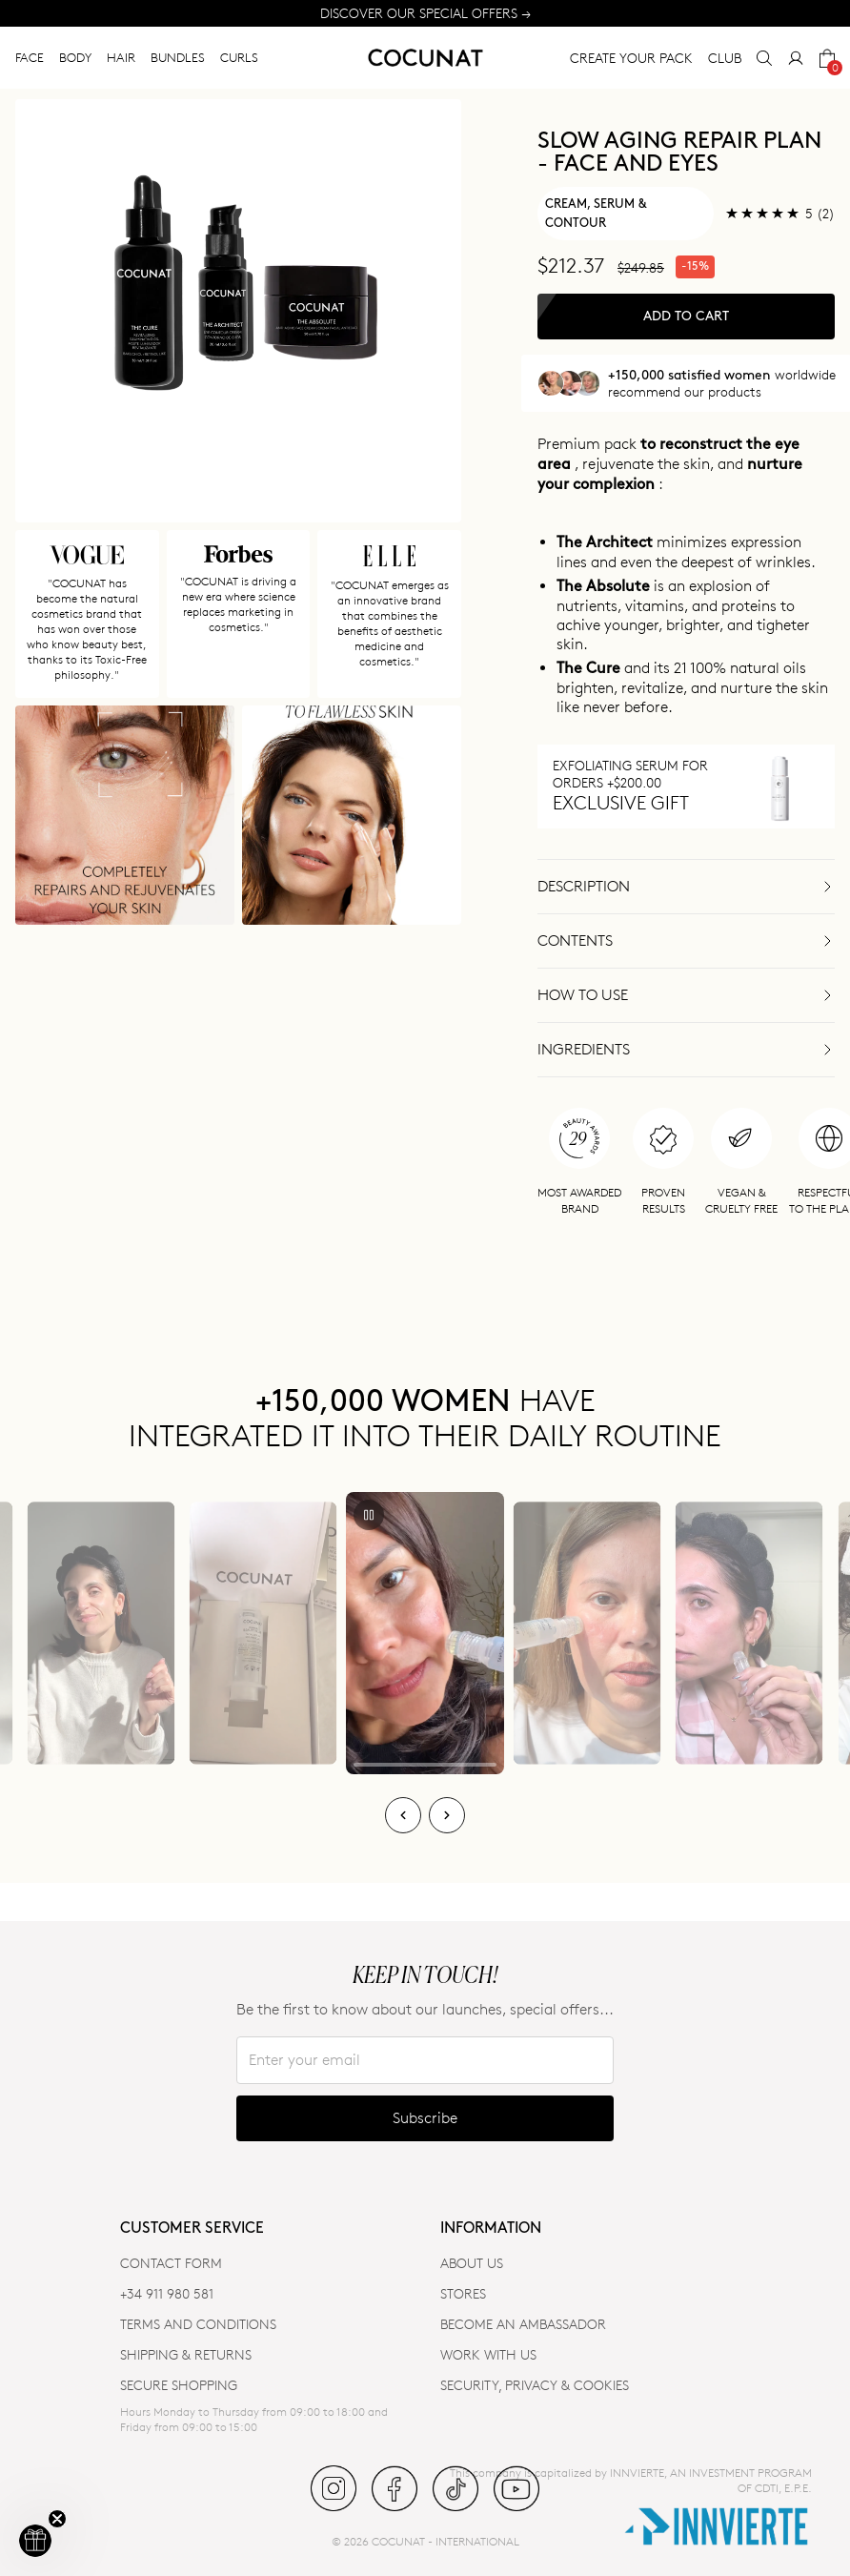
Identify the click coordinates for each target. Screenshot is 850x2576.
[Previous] (403, 1815)
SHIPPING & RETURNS (186, 2354)
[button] (35, 2541)
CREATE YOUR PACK (631, 58)
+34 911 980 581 (166, 2293)
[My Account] (795, 58)
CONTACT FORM (171, 2263)
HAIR (121, 57)
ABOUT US (471, 2263)
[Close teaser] (57, 2518)
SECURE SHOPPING (178, 2385)
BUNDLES (178, 57)
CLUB (724, 58)
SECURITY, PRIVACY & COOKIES (534, 2385)
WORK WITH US (488, 2354)
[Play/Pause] (369, 1515)
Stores (463, 2293)
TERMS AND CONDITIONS (198, 2324)
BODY (75, 57)
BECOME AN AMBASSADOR (523, 2324)
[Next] (447, 1815)
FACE (29, 57)
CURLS (239, 57)
